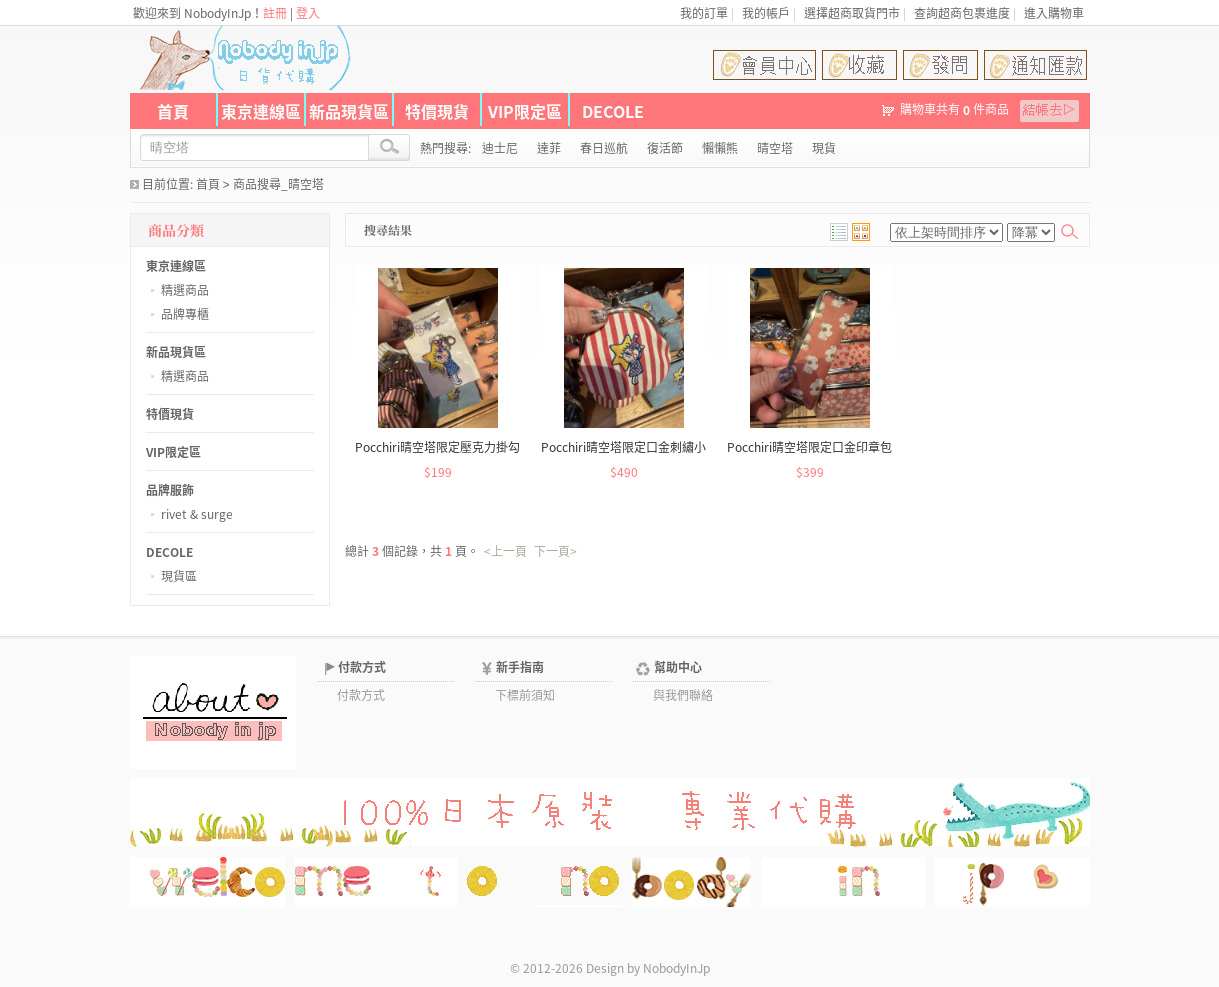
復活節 (665, 148)
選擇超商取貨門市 (852, 13)
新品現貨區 (349, 111)
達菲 (549, 148)
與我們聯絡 (683, 695)
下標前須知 (525, 695)
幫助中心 (678, 667)
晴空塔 (775, 148)
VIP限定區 (525, 111)
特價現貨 (437, 111)
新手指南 (520, 667)
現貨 (824, 148)
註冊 (275, 13)
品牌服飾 (170, 490)
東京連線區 (261, 111)
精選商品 (185, 290)
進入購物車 (1054, 13)
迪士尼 (500, 148)
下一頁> (555, 551)
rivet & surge (197, 514)
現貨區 (179, 576)
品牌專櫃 (185, 314)
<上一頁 (505, 551)
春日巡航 (604, 148)
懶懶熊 (720, 148)
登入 (308, 13)
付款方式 (362, 667)
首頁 (173, 111)
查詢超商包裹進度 (962, 13)
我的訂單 (704, 13)
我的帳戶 (766, 13)
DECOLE (613, 111)
